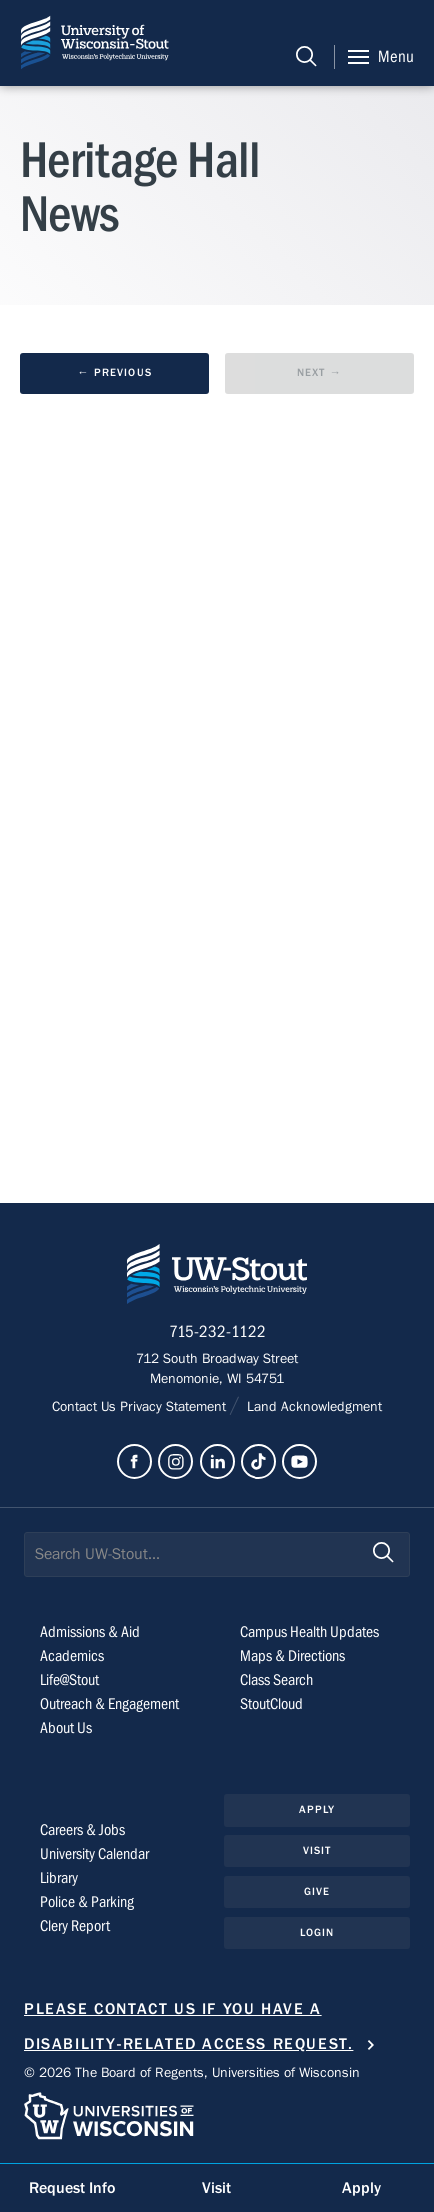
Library (59, 1878)
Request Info (72, 2188)
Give (317, 1891)
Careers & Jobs (82, 1830)
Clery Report (75, 1926)
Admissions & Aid (90, 1632)
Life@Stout (69, 1680)
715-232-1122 (217, 1332)
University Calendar (94, 1854)
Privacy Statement (175, 1407)
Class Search (276, 1680)
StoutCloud (271, 1704)
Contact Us (86, 1407)
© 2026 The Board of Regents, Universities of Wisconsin (192, 2073)
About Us (66, 1728)
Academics (72, 1656)
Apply (317, 1809)
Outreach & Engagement (109, 1704)
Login (317, 1932)
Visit (317, 1850)
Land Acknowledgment (312, 1407)
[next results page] (319, 373)
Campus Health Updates (309, 1632)
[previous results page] (114, 373)
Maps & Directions (292, 1656)
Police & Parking (87, 1902)
